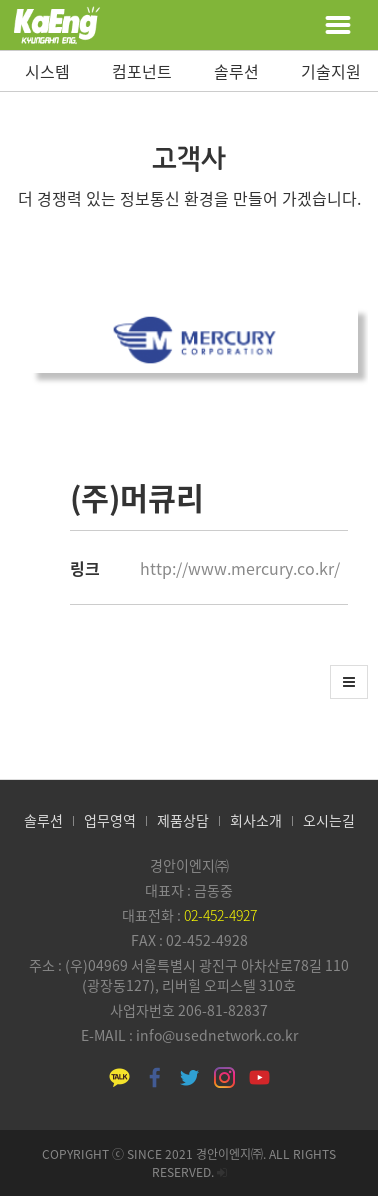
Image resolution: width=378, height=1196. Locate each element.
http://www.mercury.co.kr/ (240, 568)
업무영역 (110, 820)
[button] (349, 682)
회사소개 (256, 820)
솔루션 (236, 71)
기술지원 (331, 71)
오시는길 (329, 820)
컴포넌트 (142, 71)
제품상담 (183, 820)
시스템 (47, 71)
